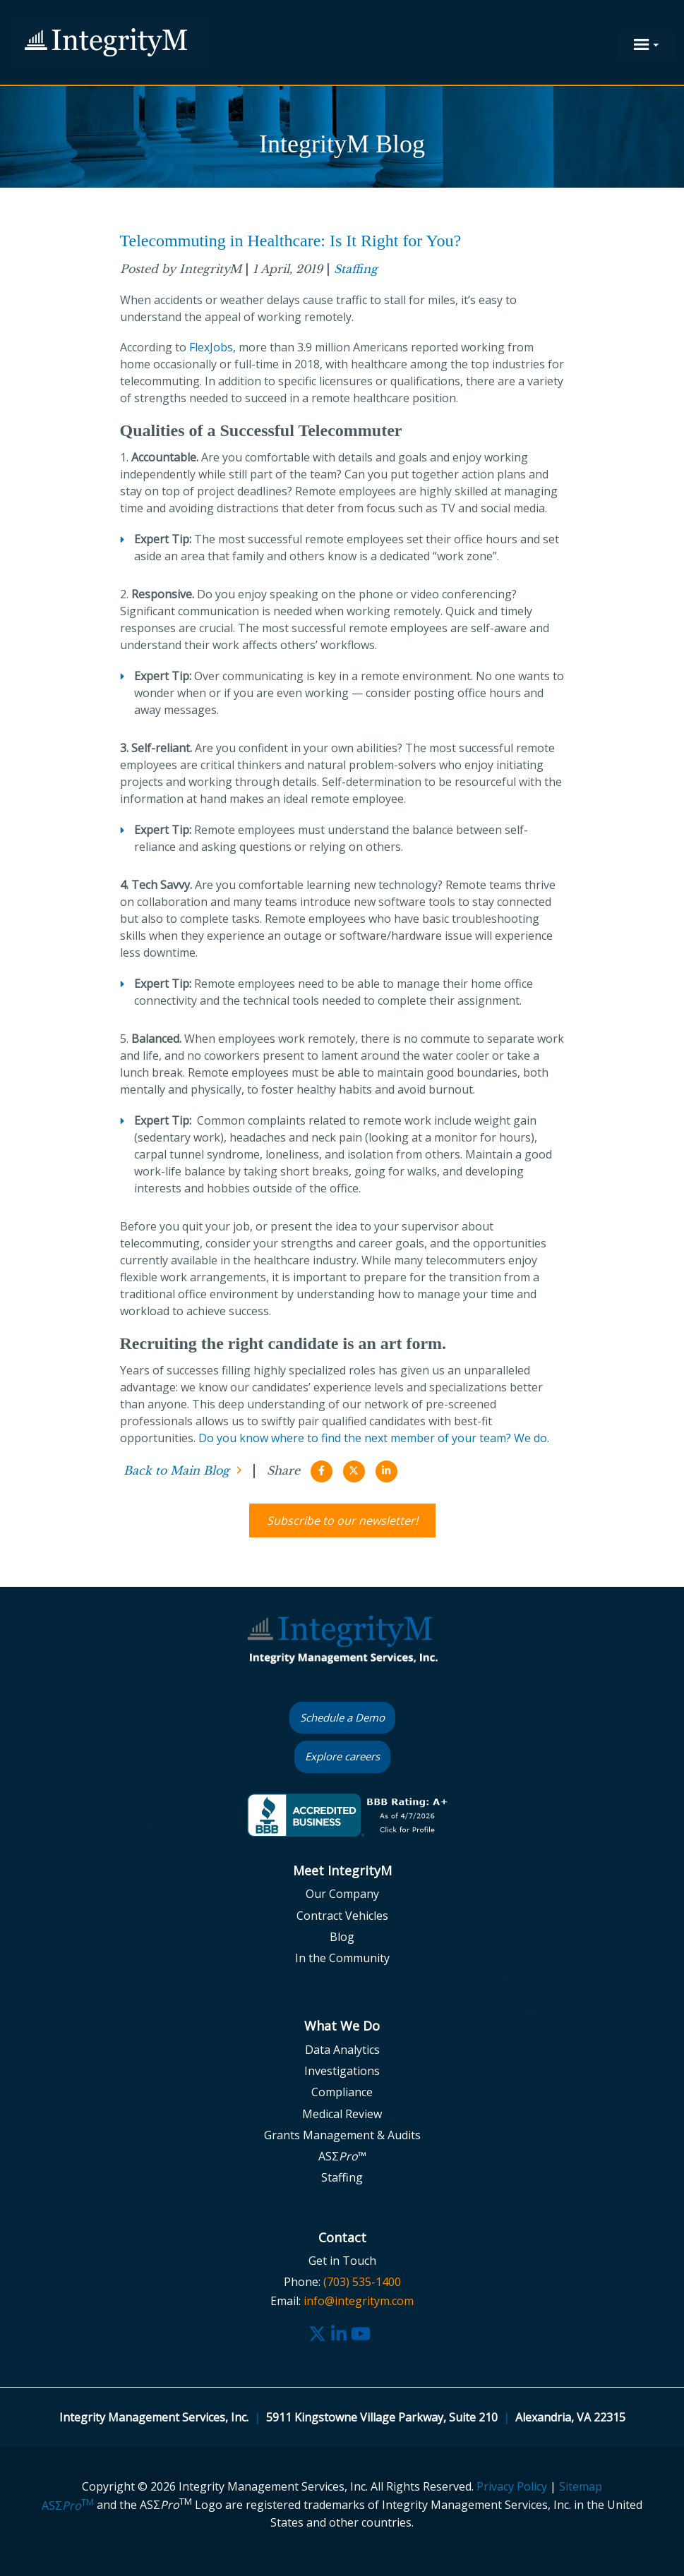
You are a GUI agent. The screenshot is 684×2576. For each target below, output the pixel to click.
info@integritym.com (359, 2301)
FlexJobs (211, 347)
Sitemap (580, 2486)
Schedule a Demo (342, 1717)
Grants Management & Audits (342, 2135)
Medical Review (342, 2114)
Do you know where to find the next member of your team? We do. (373, 1438)
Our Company (342, 1893)
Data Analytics (342, 2049)
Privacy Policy (511, 2486)
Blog (342, 1937)
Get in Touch (342, 2260)
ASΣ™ (342, 2156)
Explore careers (342, 1756)
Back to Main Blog (176, 1470)
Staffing (356, 269)
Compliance (342, 2092)
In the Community (342, 1958)
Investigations (342, 2071)
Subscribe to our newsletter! (342, 1520)
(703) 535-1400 (362, 2282)
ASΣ (68, 2505)
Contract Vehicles (342, 1915)
